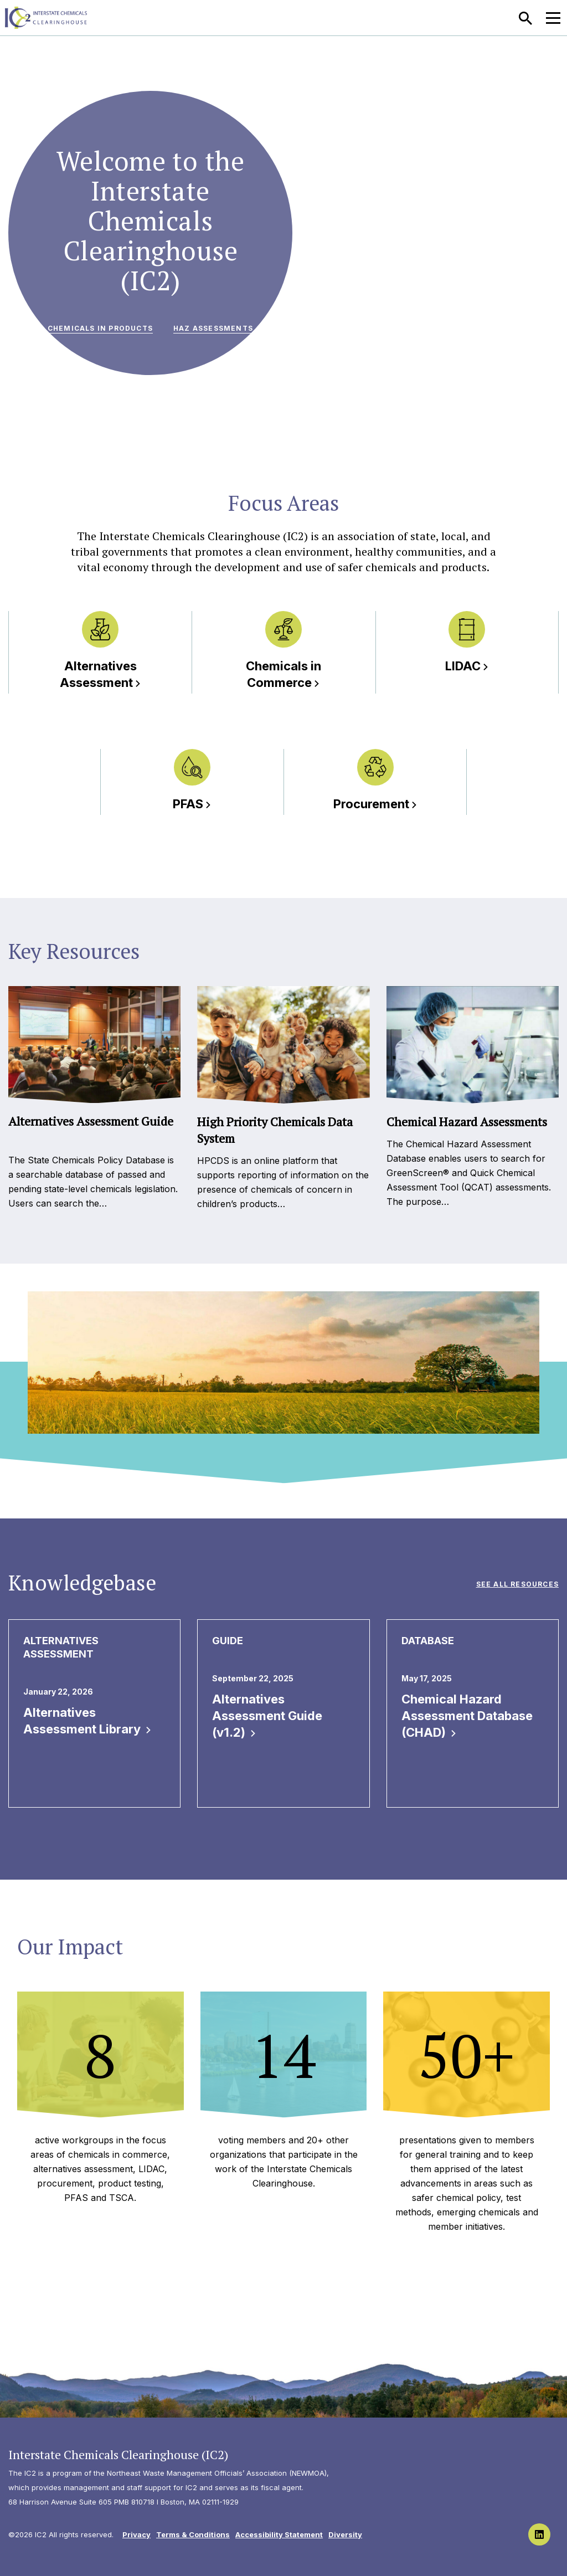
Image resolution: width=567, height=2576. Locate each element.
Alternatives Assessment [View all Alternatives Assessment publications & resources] (61, 1647)
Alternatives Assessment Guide (267, 1715)
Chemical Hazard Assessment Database (467, 1715)
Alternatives (100, 674)
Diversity (345, 2534)
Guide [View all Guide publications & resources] (227, 1640)
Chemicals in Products (100, 328)
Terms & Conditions (193, 2534)
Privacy (136, 2534)
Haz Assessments (213, 328)
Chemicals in (283, 674)
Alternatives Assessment (87, 1720)
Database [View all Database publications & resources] (427, 1640)
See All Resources (517, 1584)
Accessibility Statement (279, 2534)
